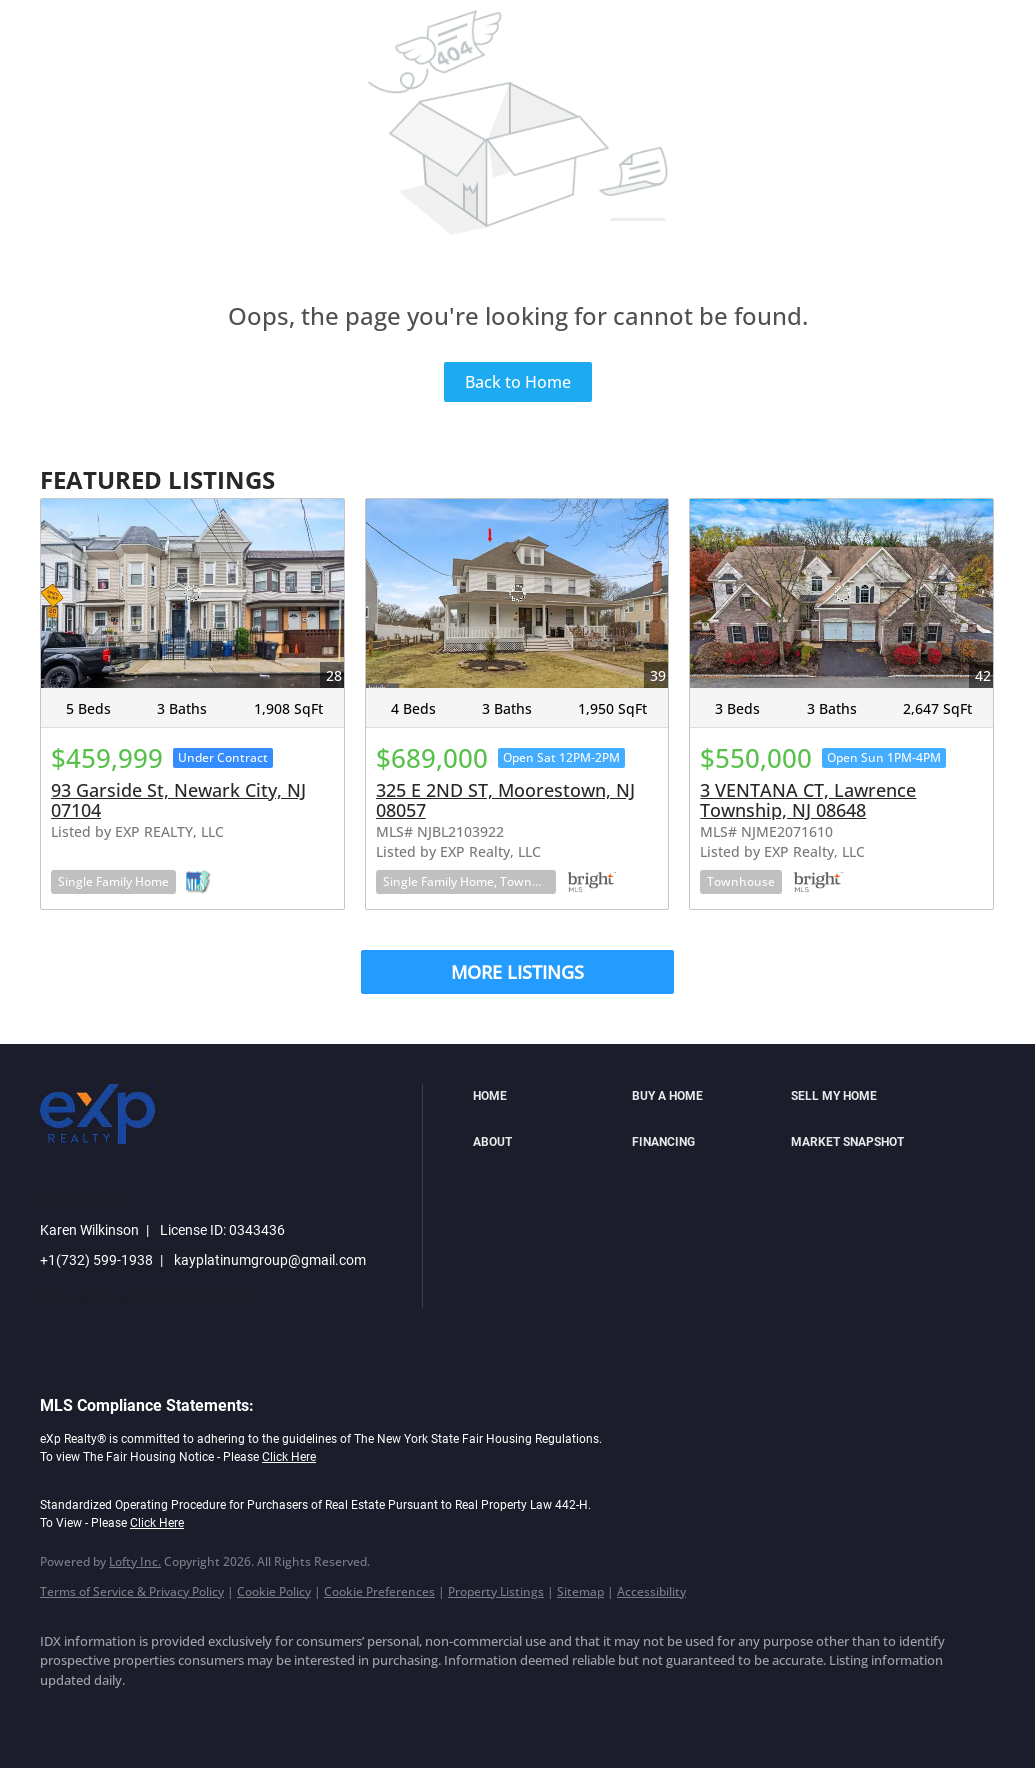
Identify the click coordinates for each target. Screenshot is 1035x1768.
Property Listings (496, 1591)
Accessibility (651, 1591)
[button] (547, 1097)
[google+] (354, 1714)
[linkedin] (122, 1714)
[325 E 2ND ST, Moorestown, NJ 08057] (517, 593)
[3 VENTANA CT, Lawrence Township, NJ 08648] (841, 593)
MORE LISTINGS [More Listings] (517, 972)
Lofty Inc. (135, 1561)
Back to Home (518, 382)
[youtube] (296, 1714)
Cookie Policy (274, 1591)
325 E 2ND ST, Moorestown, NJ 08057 (505, 800)
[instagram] (238, 1714)
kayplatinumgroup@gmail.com (270, 1260)
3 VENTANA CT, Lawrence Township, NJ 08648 (808, 800)
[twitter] (180, 1714)
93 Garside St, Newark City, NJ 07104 (178, 800)
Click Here (289, 1457)
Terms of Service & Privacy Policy (132, 1591)
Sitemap (580, 1591)
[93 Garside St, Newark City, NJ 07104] (192, 593)
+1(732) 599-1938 (96, 1260)
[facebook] (64, 1714)
